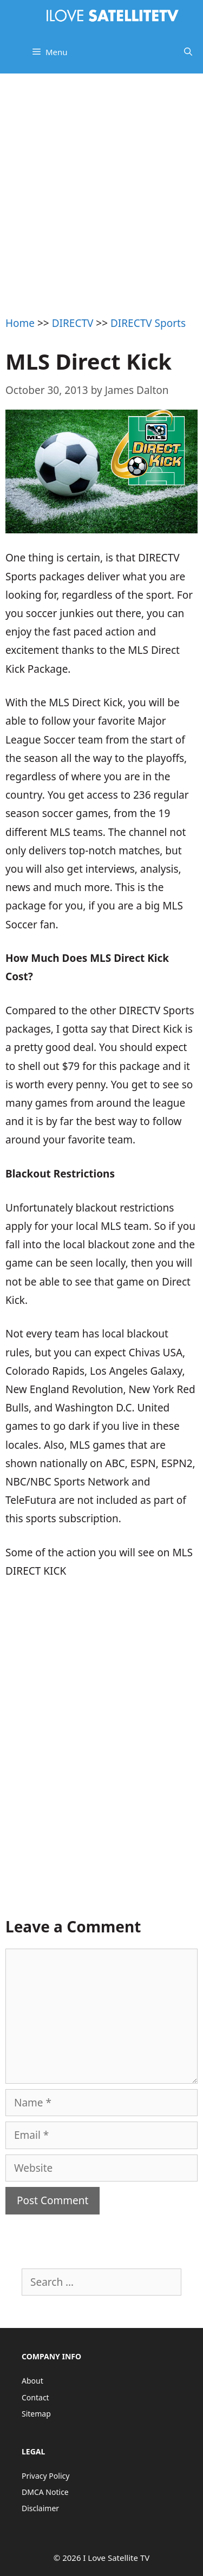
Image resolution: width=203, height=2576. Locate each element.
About (32, 2381)
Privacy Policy (45, 2476)
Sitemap (36, 2413)
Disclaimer (40, 2508)
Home (20, 323)
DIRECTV (73, 323)
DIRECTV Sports (148, 323)
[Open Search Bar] (188, 52)
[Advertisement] (101, 180)
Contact (35, 2397)
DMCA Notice (45, 2492)
